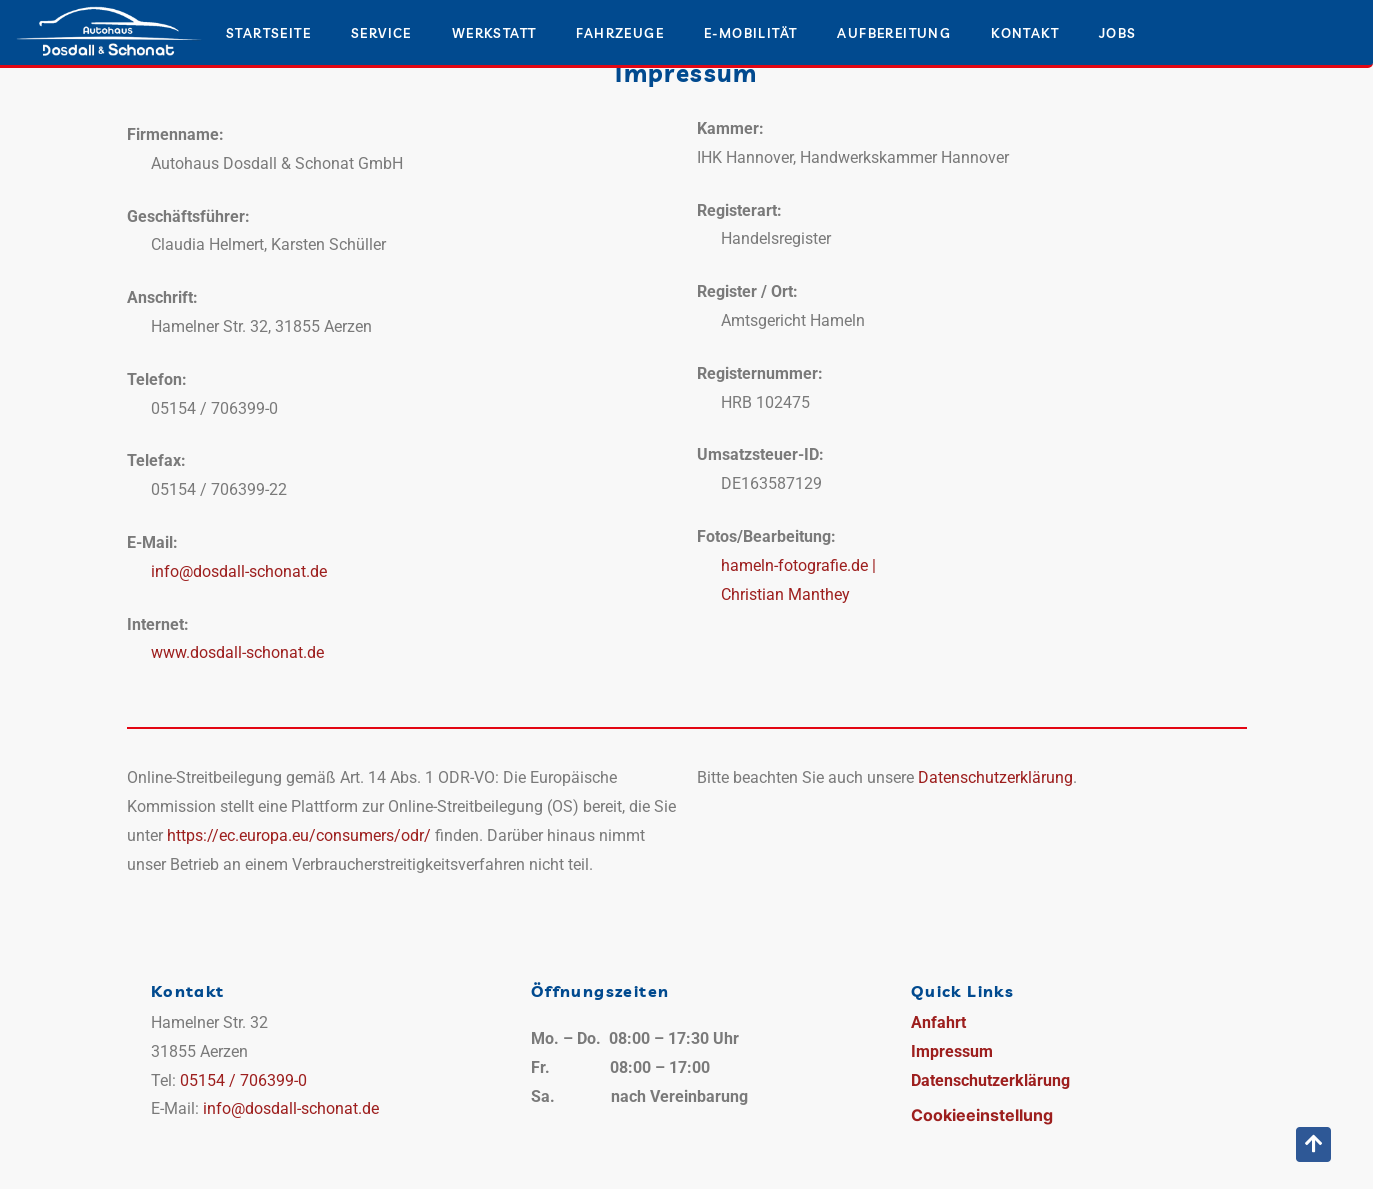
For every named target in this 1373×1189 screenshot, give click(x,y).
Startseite (268, 33)
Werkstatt (494, 33)
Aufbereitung (894, 33)
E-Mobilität (750, 33)
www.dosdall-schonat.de (237, 652)
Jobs (1118, 33)
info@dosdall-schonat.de (239, 571)
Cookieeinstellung (982, 1115)
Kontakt (1025, 33)
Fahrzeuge (620, 33)
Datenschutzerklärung (995, 777)
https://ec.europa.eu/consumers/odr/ (299, 835)
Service (381, 33)
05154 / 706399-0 (243, 1080)
